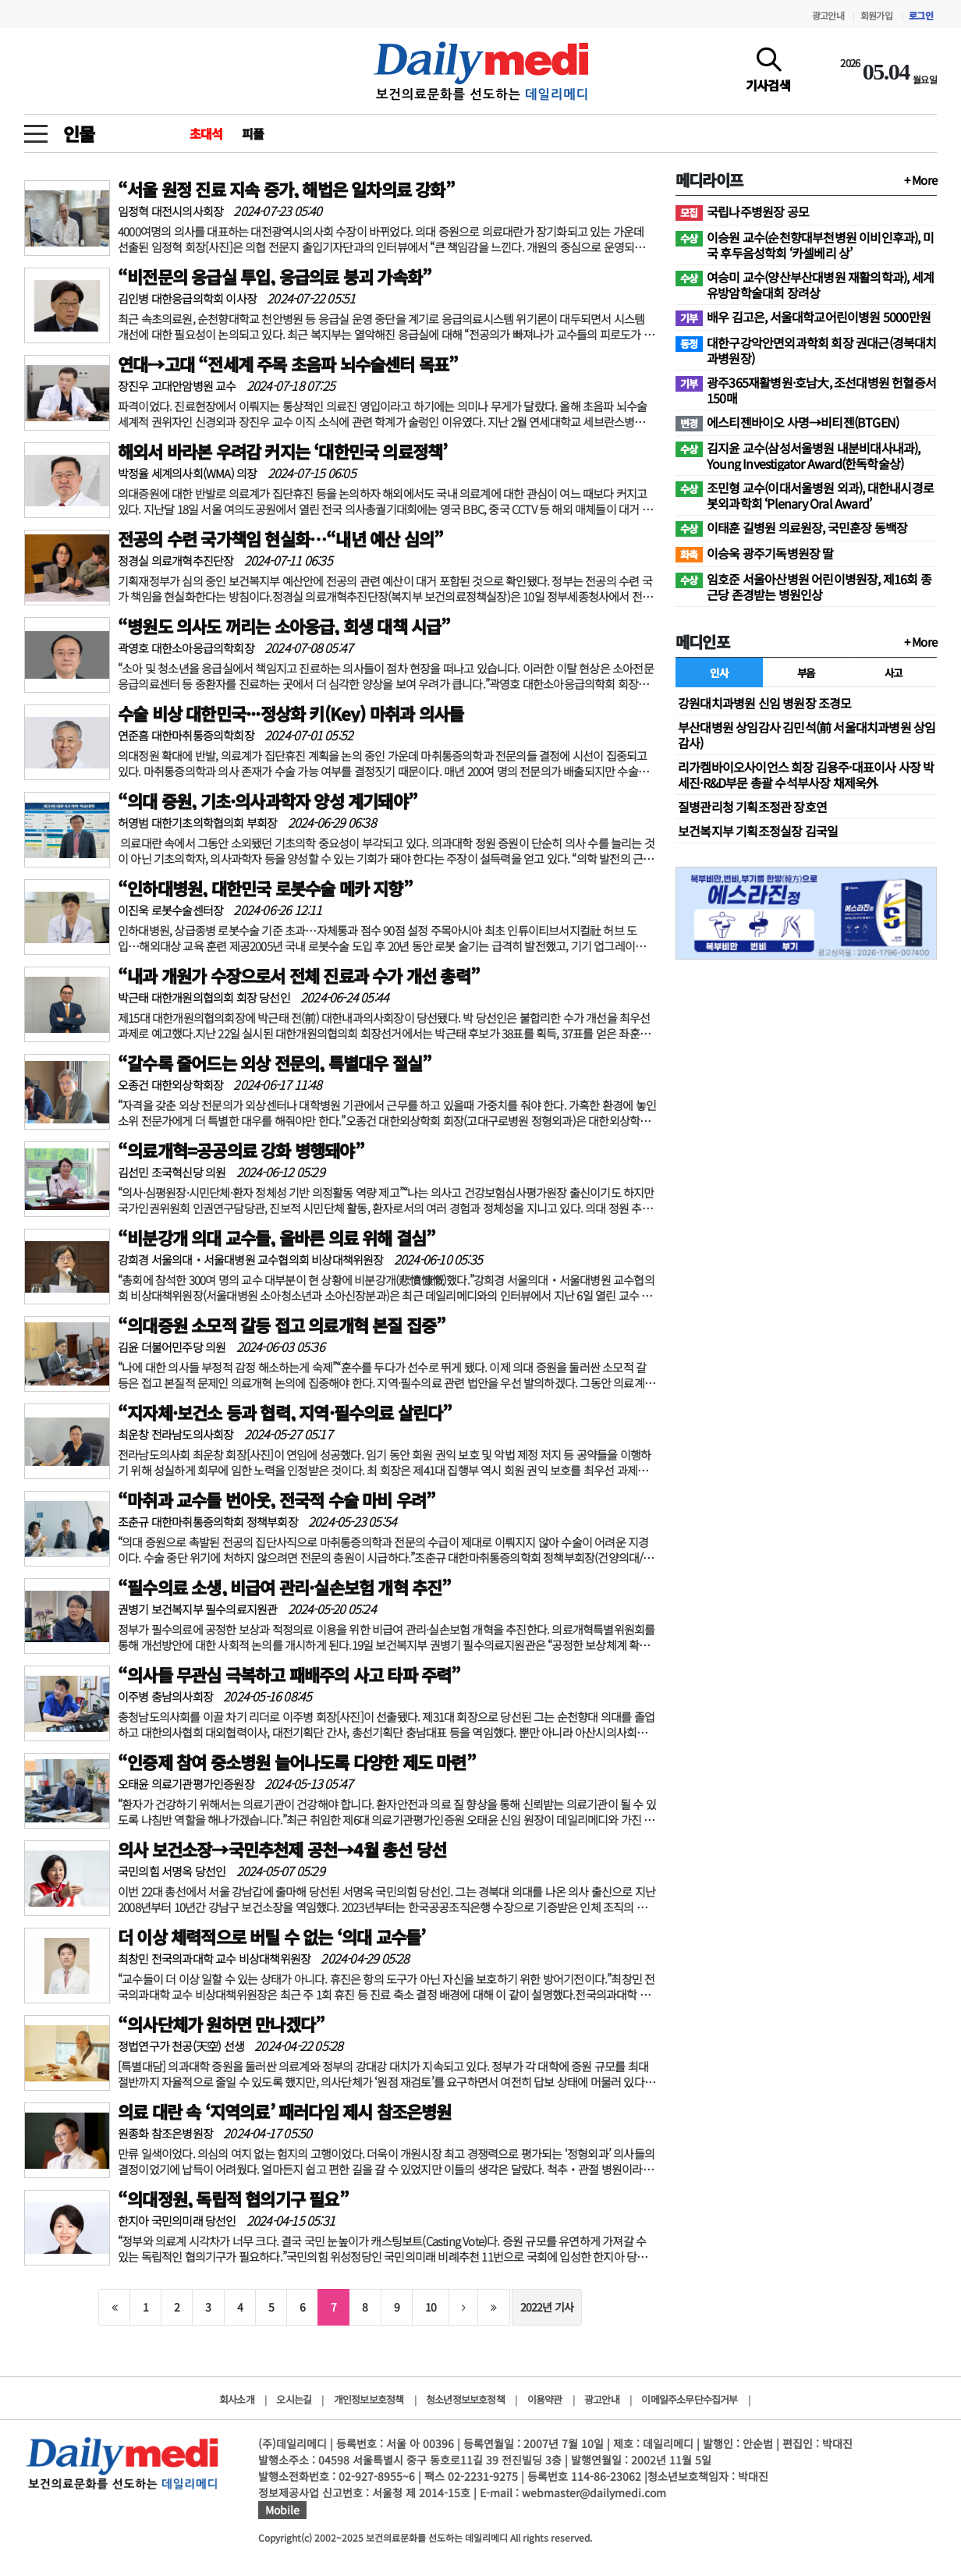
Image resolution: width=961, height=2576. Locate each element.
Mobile (282, 2509)
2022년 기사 (547, 2307)
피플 (253, 133)
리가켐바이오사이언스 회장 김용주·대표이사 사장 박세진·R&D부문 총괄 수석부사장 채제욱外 (806, 774)
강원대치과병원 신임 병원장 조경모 (765, 703)
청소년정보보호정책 (465, 2399)
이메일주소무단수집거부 (689, 2399)
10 (430, 2307)
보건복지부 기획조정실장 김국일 (758, 831)
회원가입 (876, 15)
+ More (920, 180)
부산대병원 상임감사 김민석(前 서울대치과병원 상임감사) (806, 734)
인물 (78, 133)
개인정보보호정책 (369, 2399)
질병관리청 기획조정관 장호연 (752, 806)
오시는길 (293, 2399)
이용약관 (544, 2399)
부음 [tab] (806, 672)
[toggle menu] (36, 129)
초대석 (206, 133)
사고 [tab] (893, 672)
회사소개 (236, 2399)
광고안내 (828, 15)
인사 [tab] (719, 672)
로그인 (921, 15)
